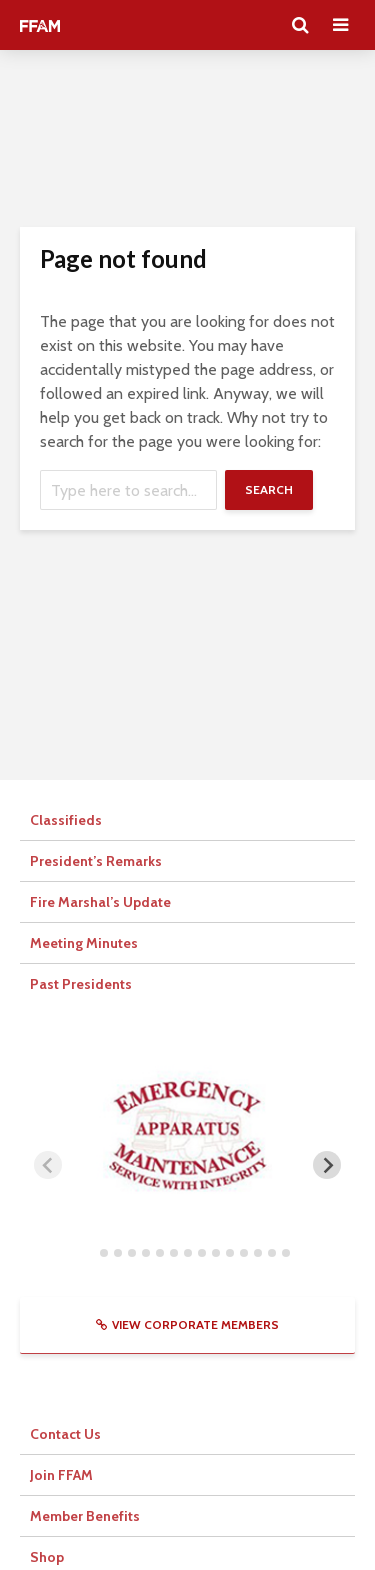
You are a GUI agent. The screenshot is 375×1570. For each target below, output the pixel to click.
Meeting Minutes (84, 943)
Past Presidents (81, 984)
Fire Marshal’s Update (100, 902)
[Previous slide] (48, 1165)
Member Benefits (85, 1516)
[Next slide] (327, 1165)
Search (269, 489)
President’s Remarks (96, 861)
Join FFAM (61, 1475)
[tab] (89, 1252)
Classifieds (66, 820)
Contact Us (65, 1434)
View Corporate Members (187, 1324)
